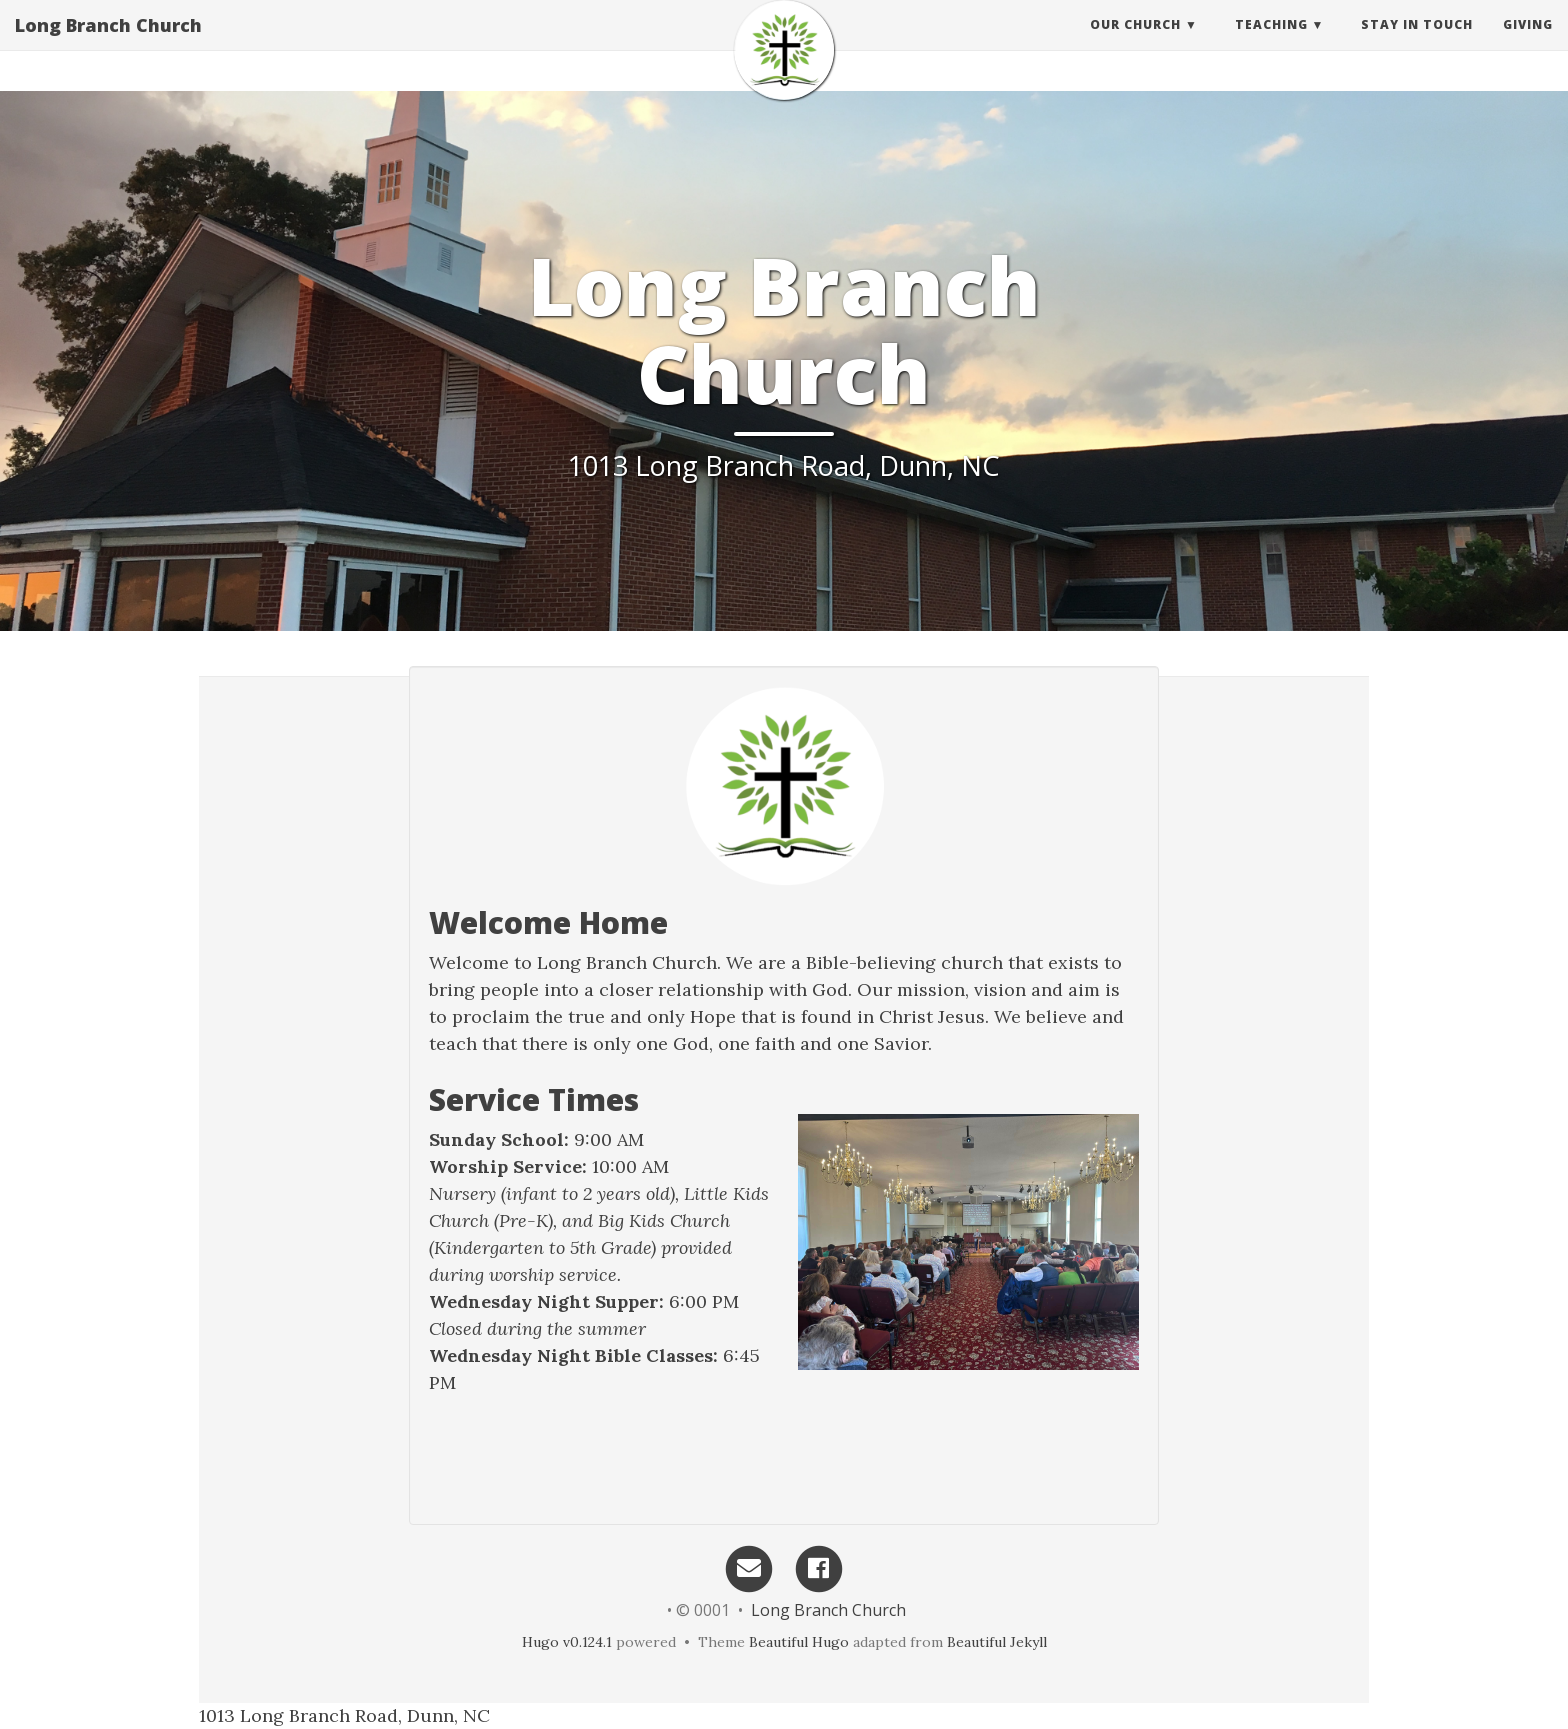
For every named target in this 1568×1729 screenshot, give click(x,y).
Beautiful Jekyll (997, 1642)
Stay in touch (1417, 44)
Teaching (1271, 44)
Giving (1528, 44)
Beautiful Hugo (799, 1642)
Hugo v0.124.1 (567, 1642)
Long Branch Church (108, 45)
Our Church (1135, 44)
